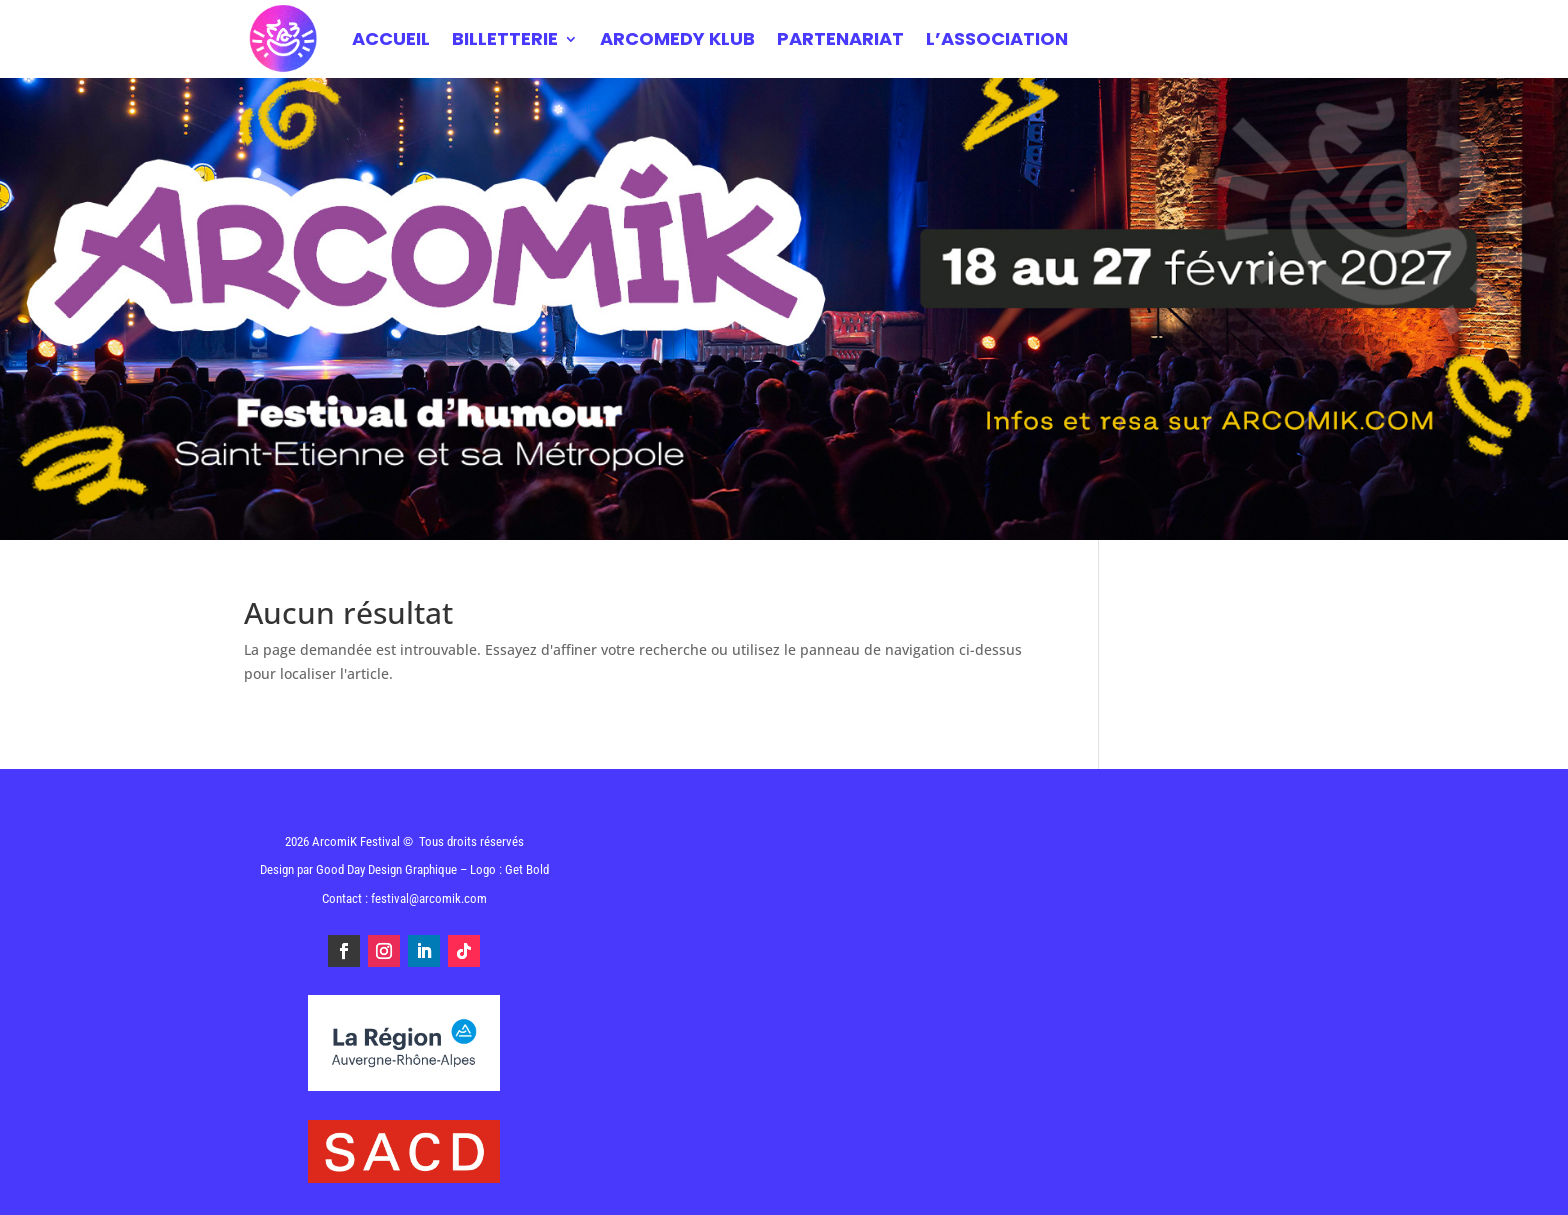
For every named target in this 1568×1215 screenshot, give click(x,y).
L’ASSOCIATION (997, 38)
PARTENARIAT (840, 38)
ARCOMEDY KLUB (677, 38)
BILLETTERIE (505, 38)
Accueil (391, 38)
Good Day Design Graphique (386, 869)
